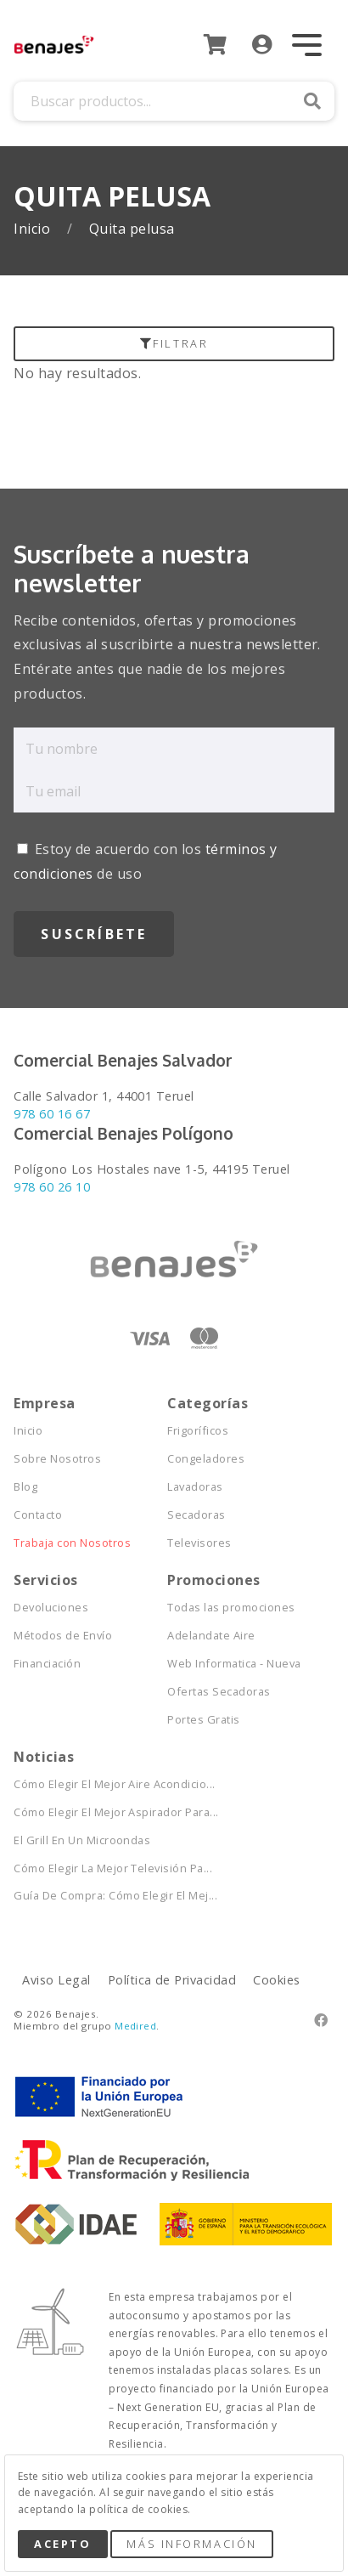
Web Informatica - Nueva (233, 1663)
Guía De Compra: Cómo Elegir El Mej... (90, 1895)
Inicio (33, 229)
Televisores (199, 1542)
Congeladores (205, 1458)
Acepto (62, 2543)
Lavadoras (194, 1486)
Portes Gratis (203, 1719)
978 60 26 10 (52, 1187)
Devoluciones (51, 1607)
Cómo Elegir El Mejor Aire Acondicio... (90, 1784)
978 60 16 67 (52, 1114)
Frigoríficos (197, 1430)
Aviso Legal (56, 1980)
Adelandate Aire (211, 1635)
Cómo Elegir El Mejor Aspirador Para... (90, 1812)
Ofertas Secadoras (218, 1691)
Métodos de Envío (63, 1635)
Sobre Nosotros (57, 1458)
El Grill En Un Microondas (82, 1840)
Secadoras (196, 1514)
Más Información (191, 2543)
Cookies (276, 1980)
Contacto (38, 1514)
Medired (135, 2025)
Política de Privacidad (172, 1980)
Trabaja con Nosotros (72, 1542)
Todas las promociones (231, 1607)
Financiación (47, 1663)
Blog (25, 1486)
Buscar (312, 101)
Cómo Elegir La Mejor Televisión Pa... (90, 1868)
